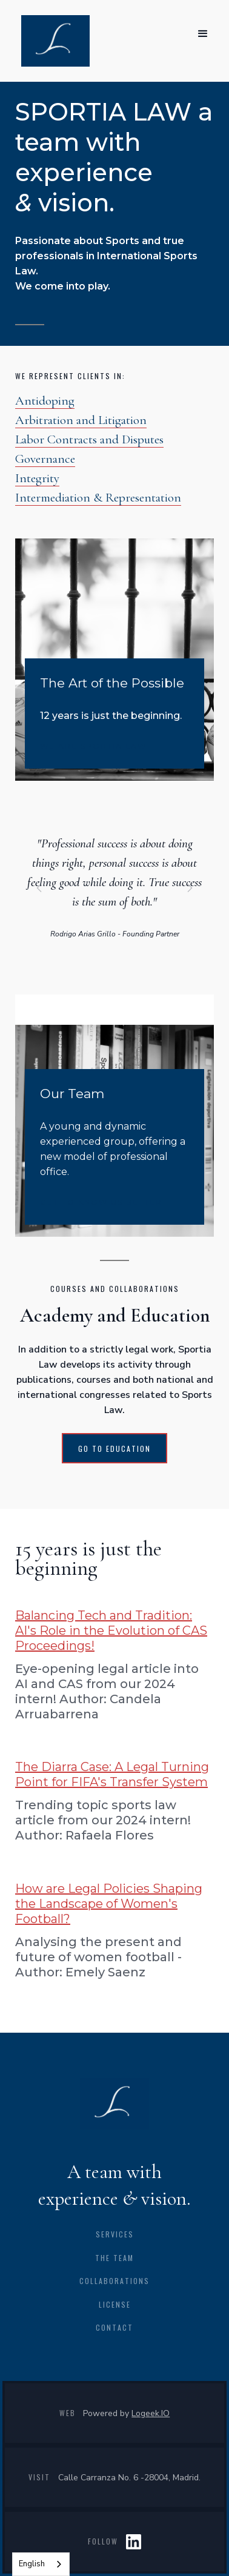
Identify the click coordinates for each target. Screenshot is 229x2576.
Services (115, 2234)
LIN (133, 2541)
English (32, 2563)
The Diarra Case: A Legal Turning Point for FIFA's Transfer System (112, 1774)
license (115, 2304)
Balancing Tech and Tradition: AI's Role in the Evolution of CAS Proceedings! (111, 1630)
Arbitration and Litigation (81, 420)
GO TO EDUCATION (114, 1448)
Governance (45, 458)
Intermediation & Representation (98, 497)
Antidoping (45, 400)
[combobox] (41, 2564)
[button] (203, 34)
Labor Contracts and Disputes (89, 439)
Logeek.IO (150, 2413)
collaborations (114, 2281)
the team (114, 2258)
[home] (52, 41)
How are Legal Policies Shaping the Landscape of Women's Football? (108, 1903)
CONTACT (114, 2327)
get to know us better (101, 1202)
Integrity (37, 478)
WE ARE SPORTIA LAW (93, 745)
